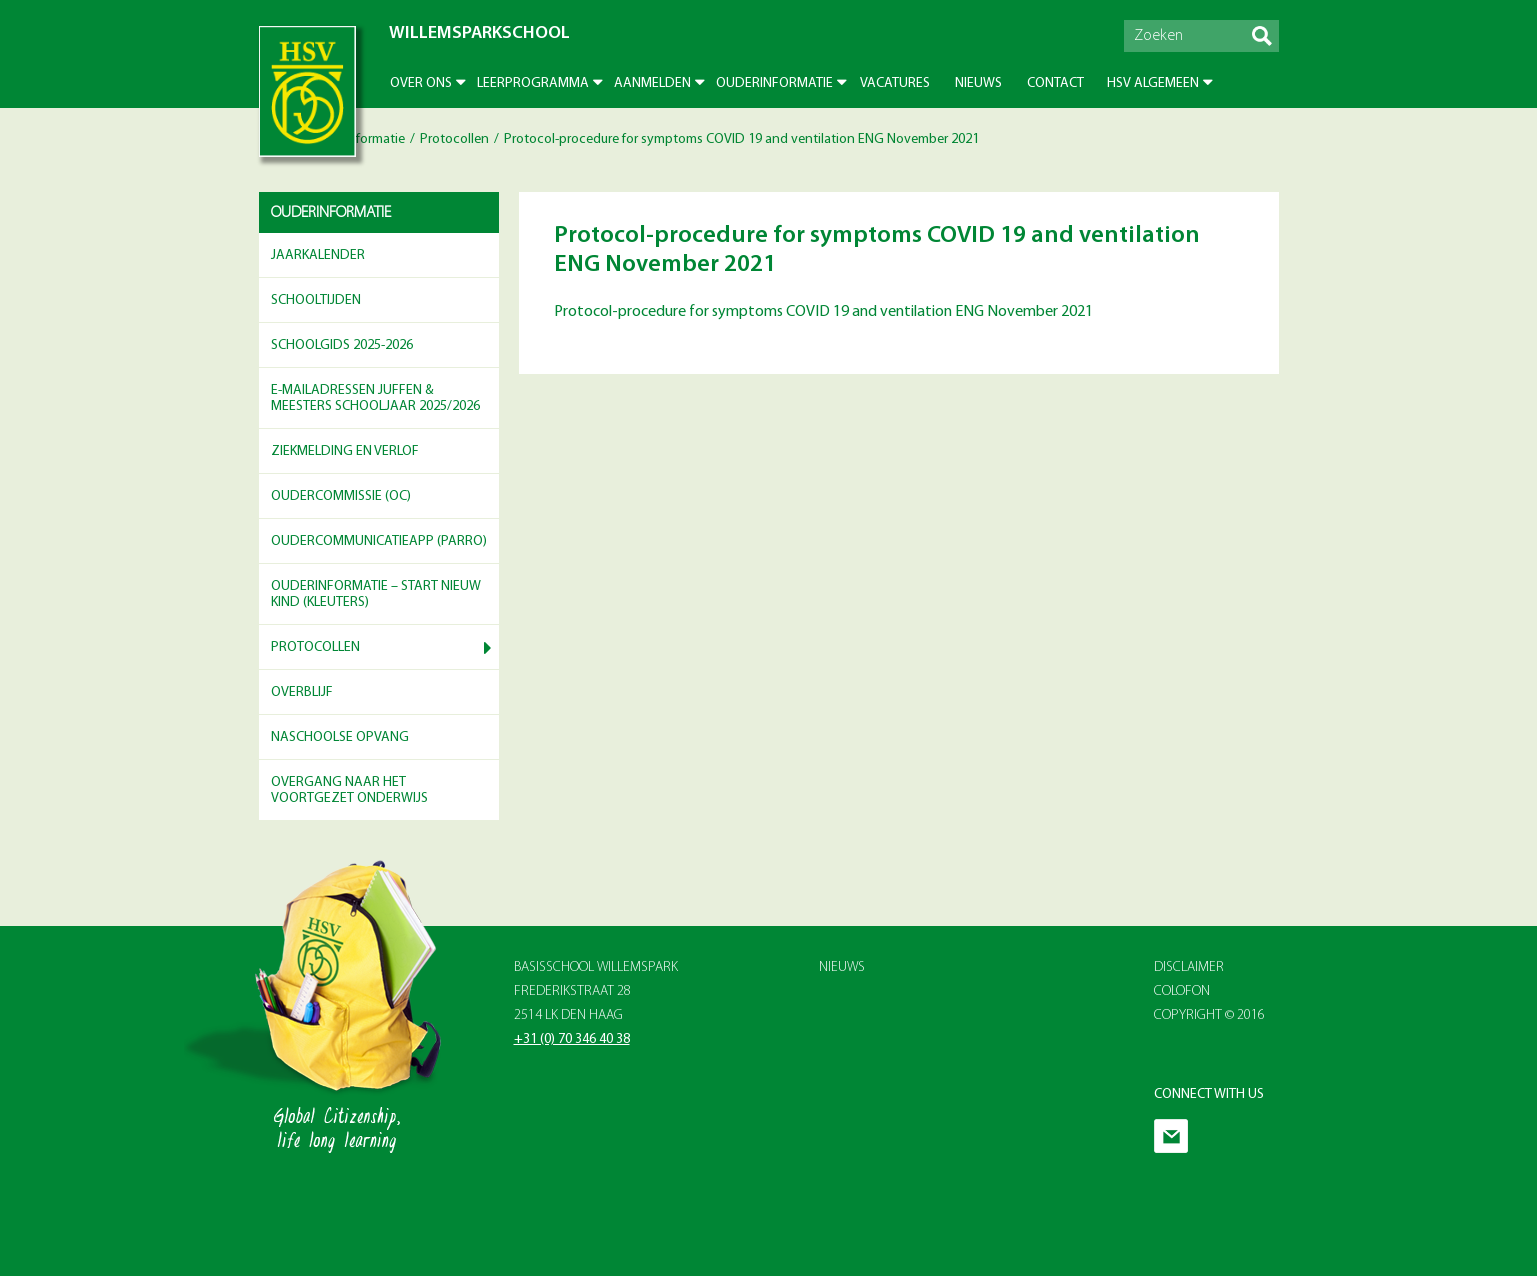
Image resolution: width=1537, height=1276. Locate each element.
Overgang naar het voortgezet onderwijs (349, 791)
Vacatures (895, 83)
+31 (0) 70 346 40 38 (572, 1039)
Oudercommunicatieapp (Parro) (379, 541)
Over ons (421, 83)
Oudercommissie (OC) (341, 496)
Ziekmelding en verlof (345, 451)
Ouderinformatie (774, 83)
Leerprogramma (533, 83)
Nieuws (978, 83)
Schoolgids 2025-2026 (342, 345)
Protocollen (454, 139)
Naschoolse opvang (340, 737)
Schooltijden (316, 300)
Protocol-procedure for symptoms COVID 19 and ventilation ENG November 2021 (823, 312)
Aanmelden (652, 83)
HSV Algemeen (1153, 83)
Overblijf (302, 692)
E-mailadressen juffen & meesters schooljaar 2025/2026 (375, 399)
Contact (1055, 83)
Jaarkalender (318, 255)
